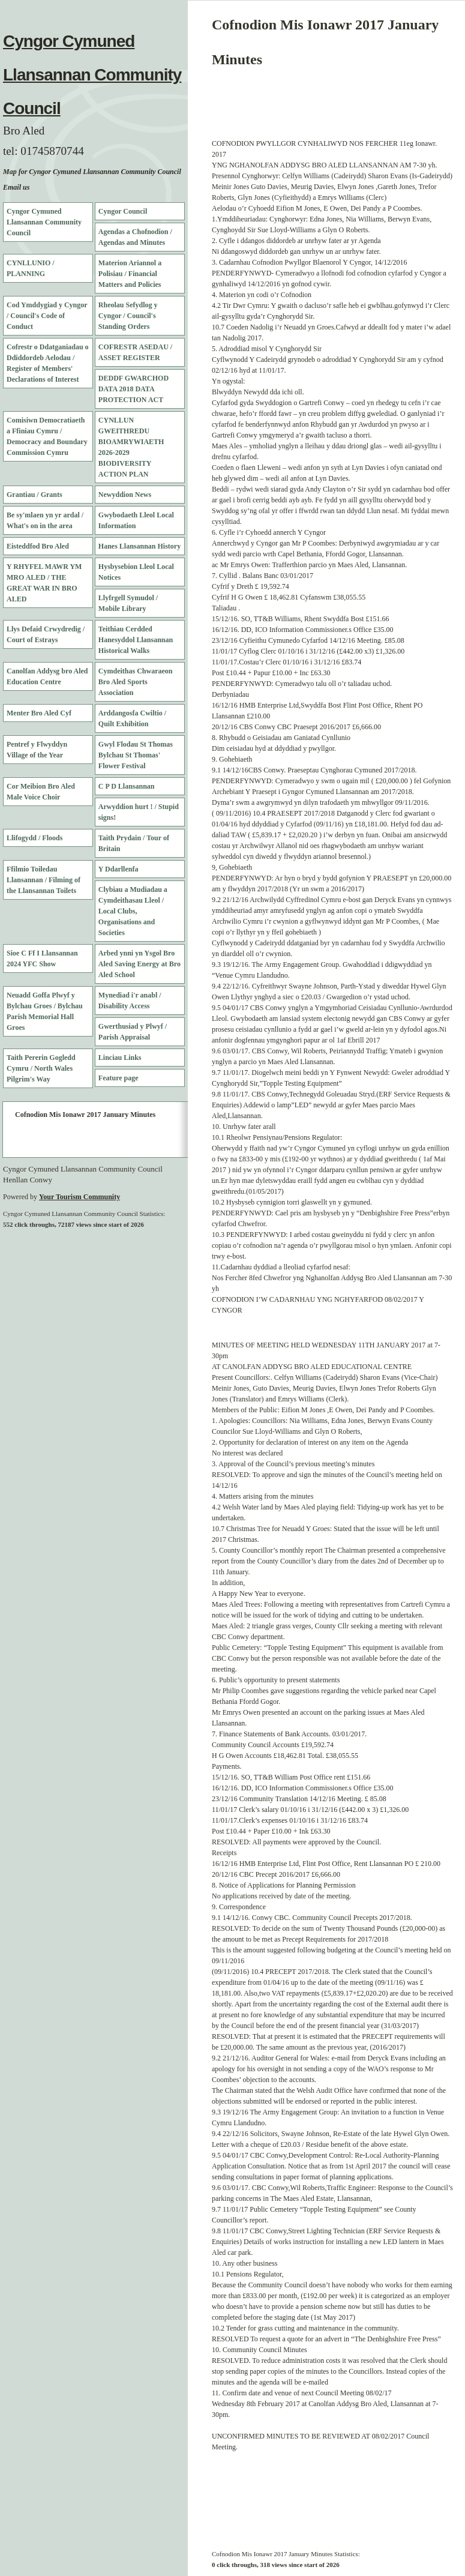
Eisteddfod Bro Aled (38, 546)
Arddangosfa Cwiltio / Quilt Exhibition (132, 718)
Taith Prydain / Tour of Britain (133, 843)
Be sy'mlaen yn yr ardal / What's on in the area (45, 520)
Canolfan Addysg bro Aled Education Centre (47, 676)
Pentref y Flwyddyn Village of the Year (37, 749)
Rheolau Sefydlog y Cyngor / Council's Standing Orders (128, 316)
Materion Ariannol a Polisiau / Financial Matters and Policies (129, 274)
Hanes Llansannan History (139, 546)
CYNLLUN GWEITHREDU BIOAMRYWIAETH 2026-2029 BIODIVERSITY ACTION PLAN (131, 447)
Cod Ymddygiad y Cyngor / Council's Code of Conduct (47, 316)
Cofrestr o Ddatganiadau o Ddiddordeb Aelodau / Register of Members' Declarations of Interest (48, 363)
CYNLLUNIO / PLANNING (31, 268)
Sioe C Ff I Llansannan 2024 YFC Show (42, 958)
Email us (16, 187)
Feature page (118, 1078)
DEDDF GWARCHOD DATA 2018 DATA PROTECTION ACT (133, 389)
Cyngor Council (122, 211)
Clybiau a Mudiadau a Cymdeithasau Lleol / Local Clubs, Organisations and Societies (132, 911)
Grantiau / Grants (34, 494)
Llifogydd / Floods (34, 838)
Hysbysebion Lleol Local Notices (136, 572)
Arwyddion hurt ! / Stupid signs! (138, 812)
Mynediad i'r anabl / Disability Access (129, 1000)
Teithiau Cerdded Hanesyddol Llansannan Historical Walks (135, 640)
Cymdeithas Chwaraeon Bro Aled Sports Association (135, 682)
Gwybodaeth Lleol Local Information (136, 520)
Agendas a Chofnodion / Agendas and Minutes (135, 237)
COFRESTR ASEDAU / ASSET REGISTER (135, 352)
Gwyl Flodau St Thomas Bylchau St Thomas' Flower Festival (135, 755)
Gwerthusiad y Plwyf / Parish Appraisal (132, 1031)
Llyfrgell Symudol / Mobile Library (128, 603)
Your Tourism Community (79, 1197)
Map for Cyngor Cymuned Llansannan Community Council (92, 171)
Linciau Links (120, 1057)
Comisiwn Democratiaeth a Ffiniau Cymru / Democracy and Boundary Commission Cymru (47, 436)
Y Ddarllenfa (118, 869)
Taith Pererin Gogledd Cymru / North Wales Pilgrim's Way (41, 1068)
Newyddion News (124, 494)
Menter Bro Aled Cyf (39, 713)
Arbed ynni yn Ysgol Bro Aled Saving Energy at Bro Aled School (139, 964)
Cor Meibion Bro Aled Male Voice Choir (41, 791)
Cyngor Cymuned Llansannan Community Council (92, 75)
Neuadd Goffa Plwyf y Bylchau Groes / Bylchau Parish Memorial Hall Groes (45, 1011)
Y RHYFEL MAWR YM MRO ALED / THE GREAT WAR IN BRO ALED (44, 582)
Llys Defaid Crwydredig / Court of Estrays (46, 634)
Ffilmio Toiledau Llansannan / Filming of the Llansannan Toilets (43, 880)
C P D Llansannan (126, 786)
